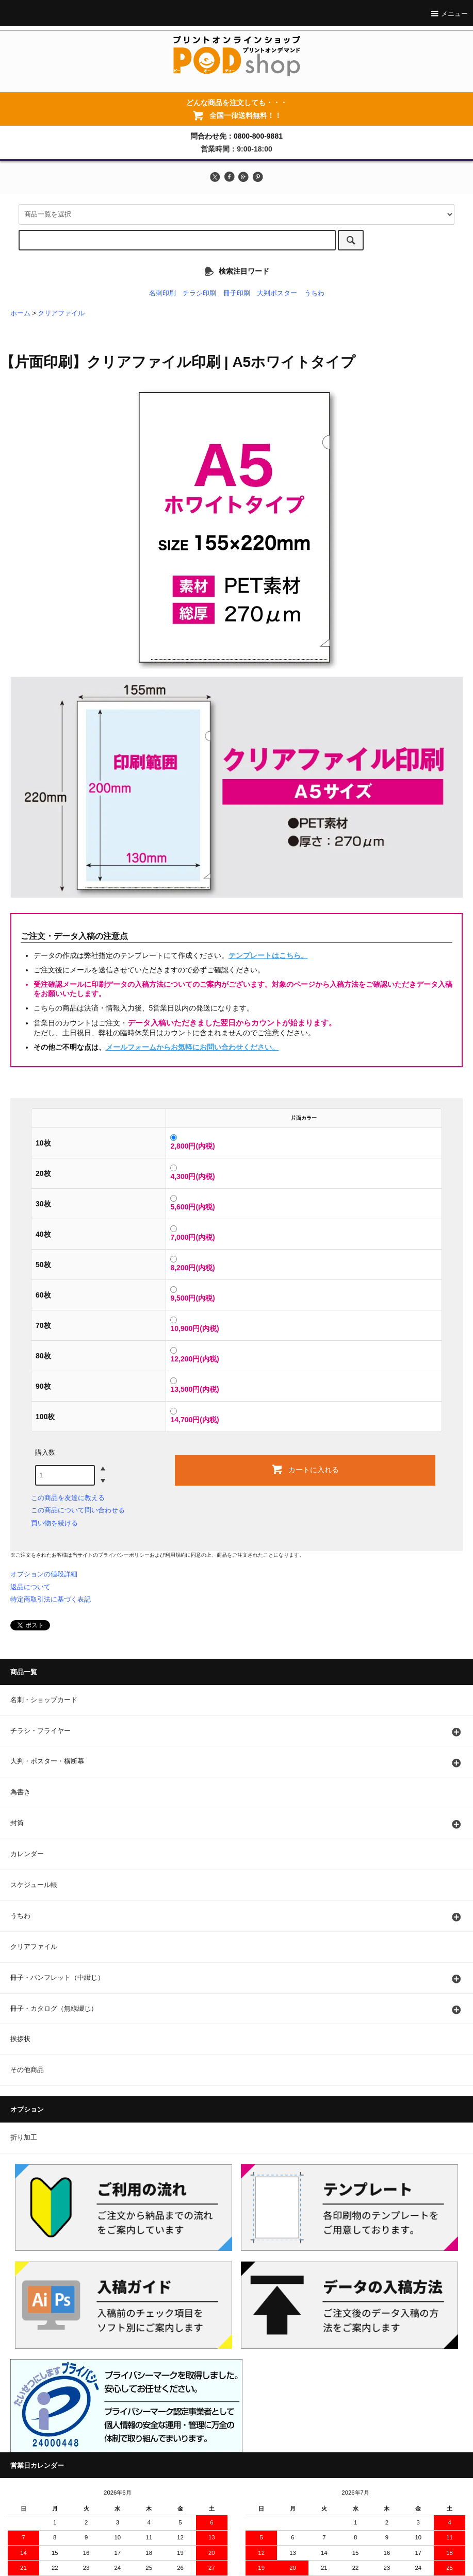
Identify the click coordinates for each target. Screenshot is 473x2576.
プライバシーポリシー (124, 1555)
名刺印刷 (162, 293)
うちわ (314, 293)
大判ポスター (277, 293)
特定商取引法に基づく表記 (50, 1599)
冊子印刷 (236, 293)
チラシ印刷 (199, 293)
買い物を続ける (54, 1523)
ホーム (20, 313)
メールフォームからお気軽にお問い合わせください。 (192, 1047)
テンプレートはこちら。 (268, 955)
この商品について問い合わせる (78, 1510)
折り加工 (23, 2137)
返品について (30, 1587)
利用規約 (175, 1555)
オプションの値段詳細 (43, 1574)
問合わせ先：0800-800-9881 (236, 136)
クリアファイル (61, 313)
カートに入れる (305, 1469)
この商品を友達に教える (68, 1498)
